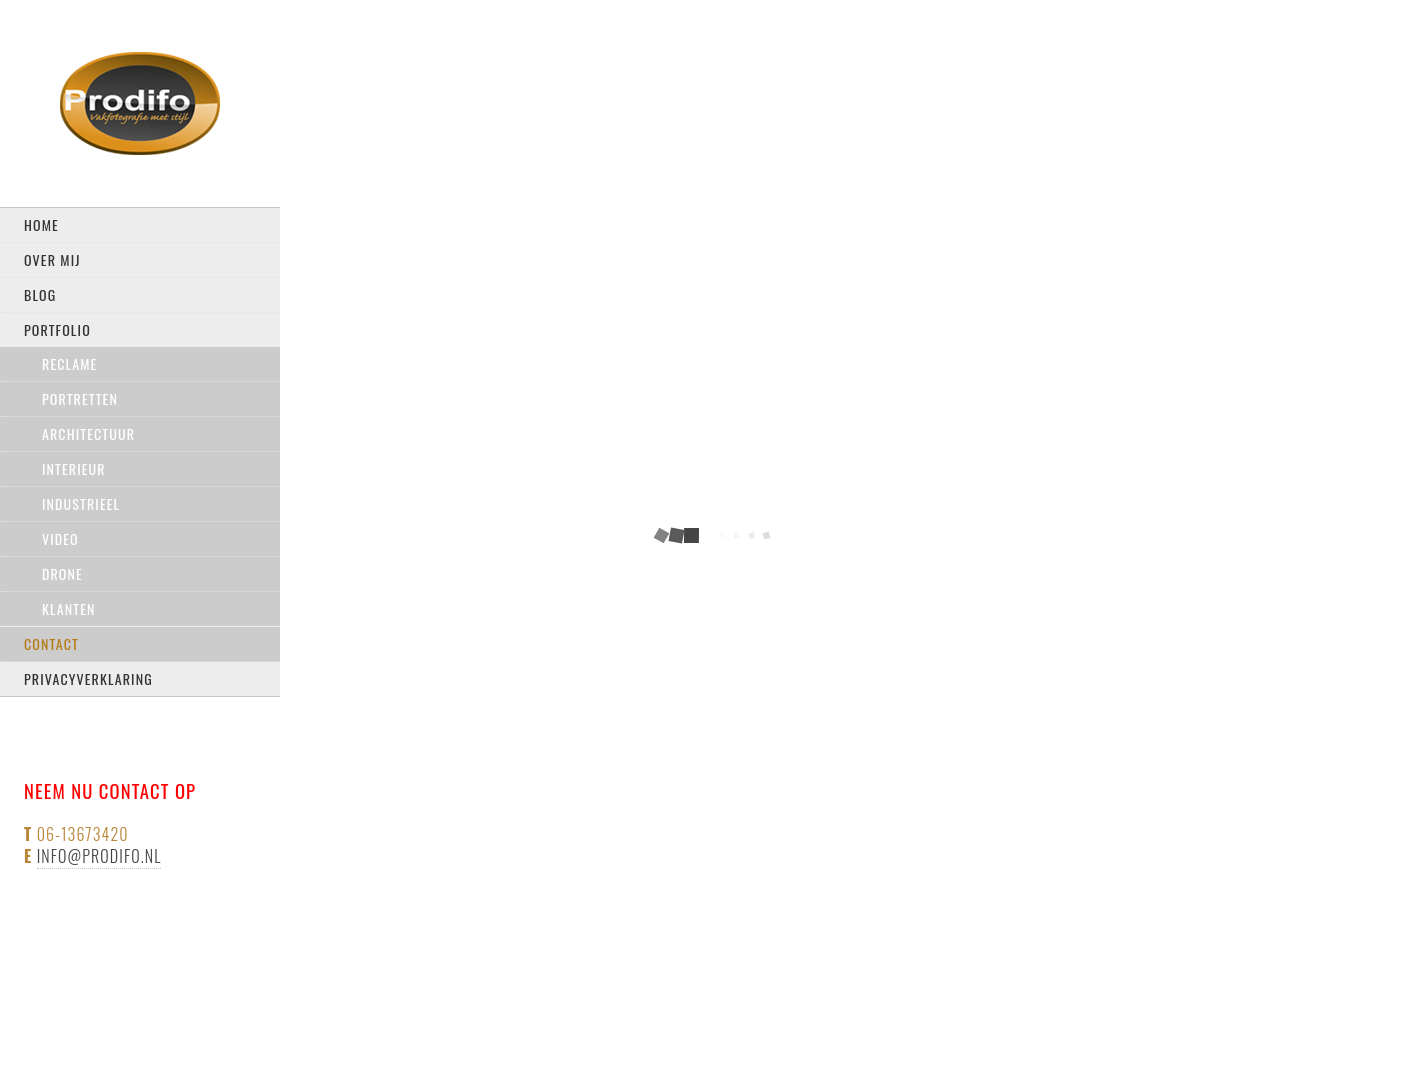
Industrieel (81, 503)
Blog (40, 294)
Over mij (52, 259)
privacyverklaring (88, 678)
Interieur (74, 468)
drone (62, 573)
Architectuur (88, 433)
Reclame (69, 363)
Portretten (80, 398)
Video (60, 538)
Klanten (68, 608)
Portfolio (57, 329)
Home (41, 224)
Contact (51, 643)
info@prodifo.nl (99, 856)
